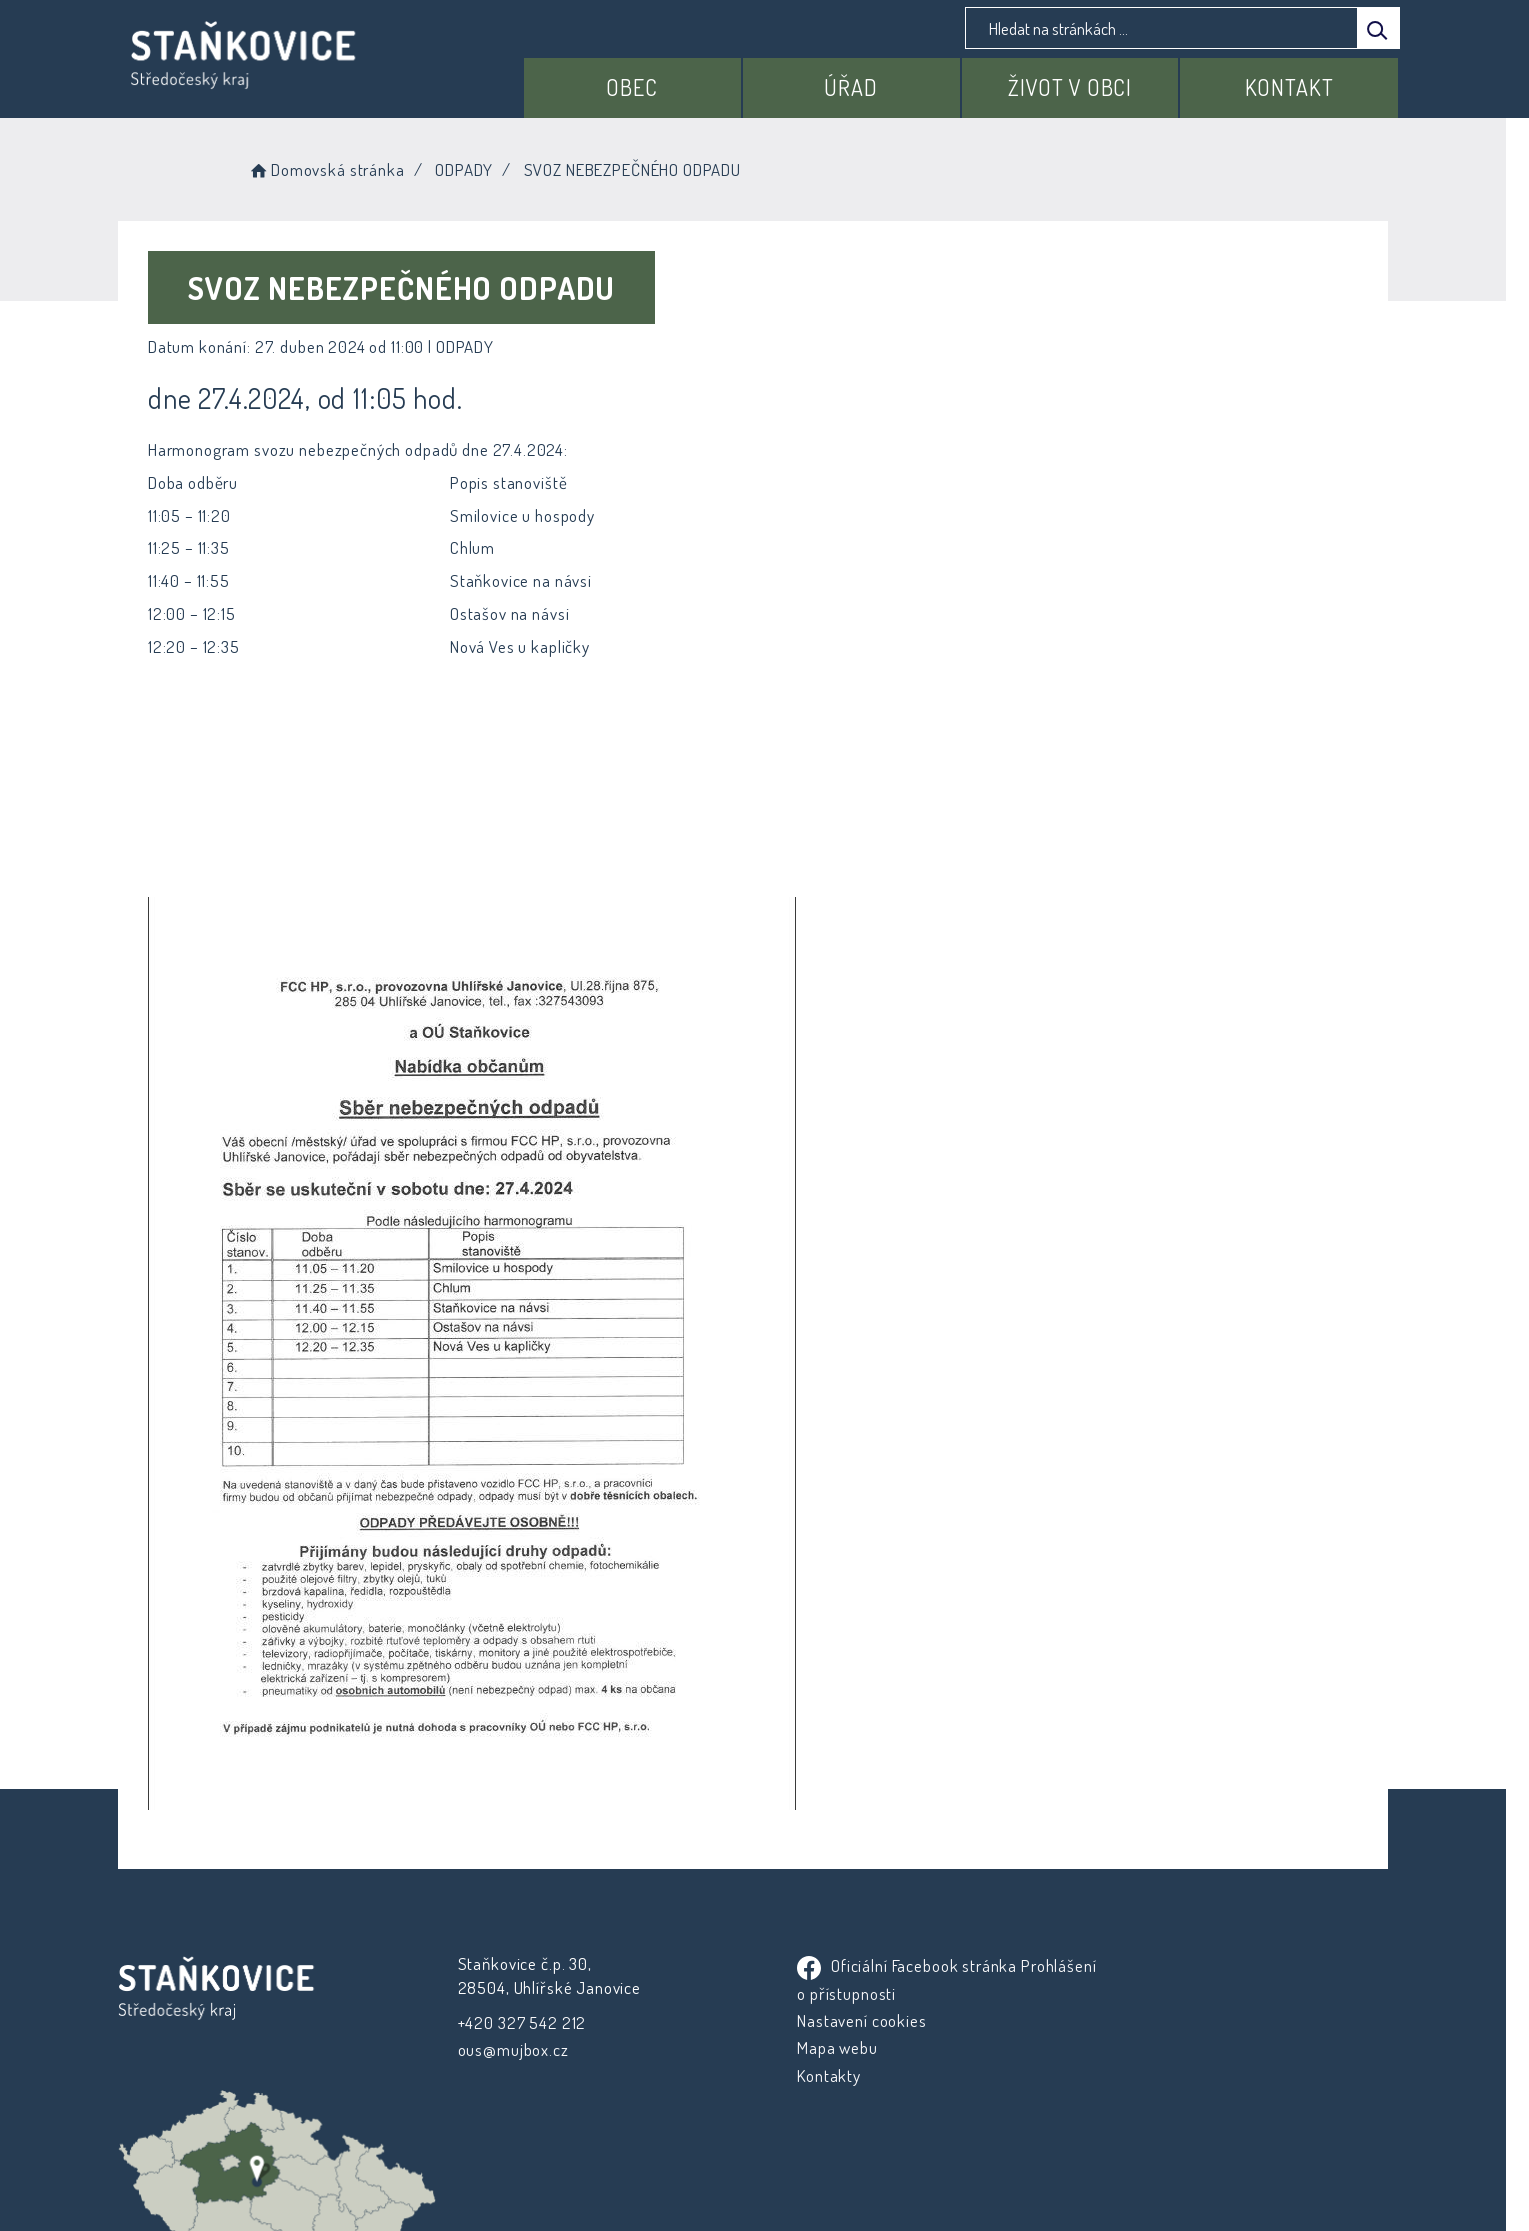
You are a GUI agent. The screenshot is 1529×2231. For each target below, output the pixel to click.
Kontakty (812, 2075)
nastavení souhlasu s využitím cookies (1130, 2182)
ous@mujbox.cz (510, 2049)
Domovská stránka (339, 169)
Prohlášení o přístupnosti (869, 1993)
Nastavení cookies (844, 2020)
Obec (637, 87)
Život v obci (1072, 87)
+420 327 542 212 (519, 2022)
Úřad (854, 87)
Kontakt (1289, 87)
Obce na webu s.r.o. (985, 2157)
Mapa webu (820, 2047)
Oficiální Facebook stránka (890, 1965)
